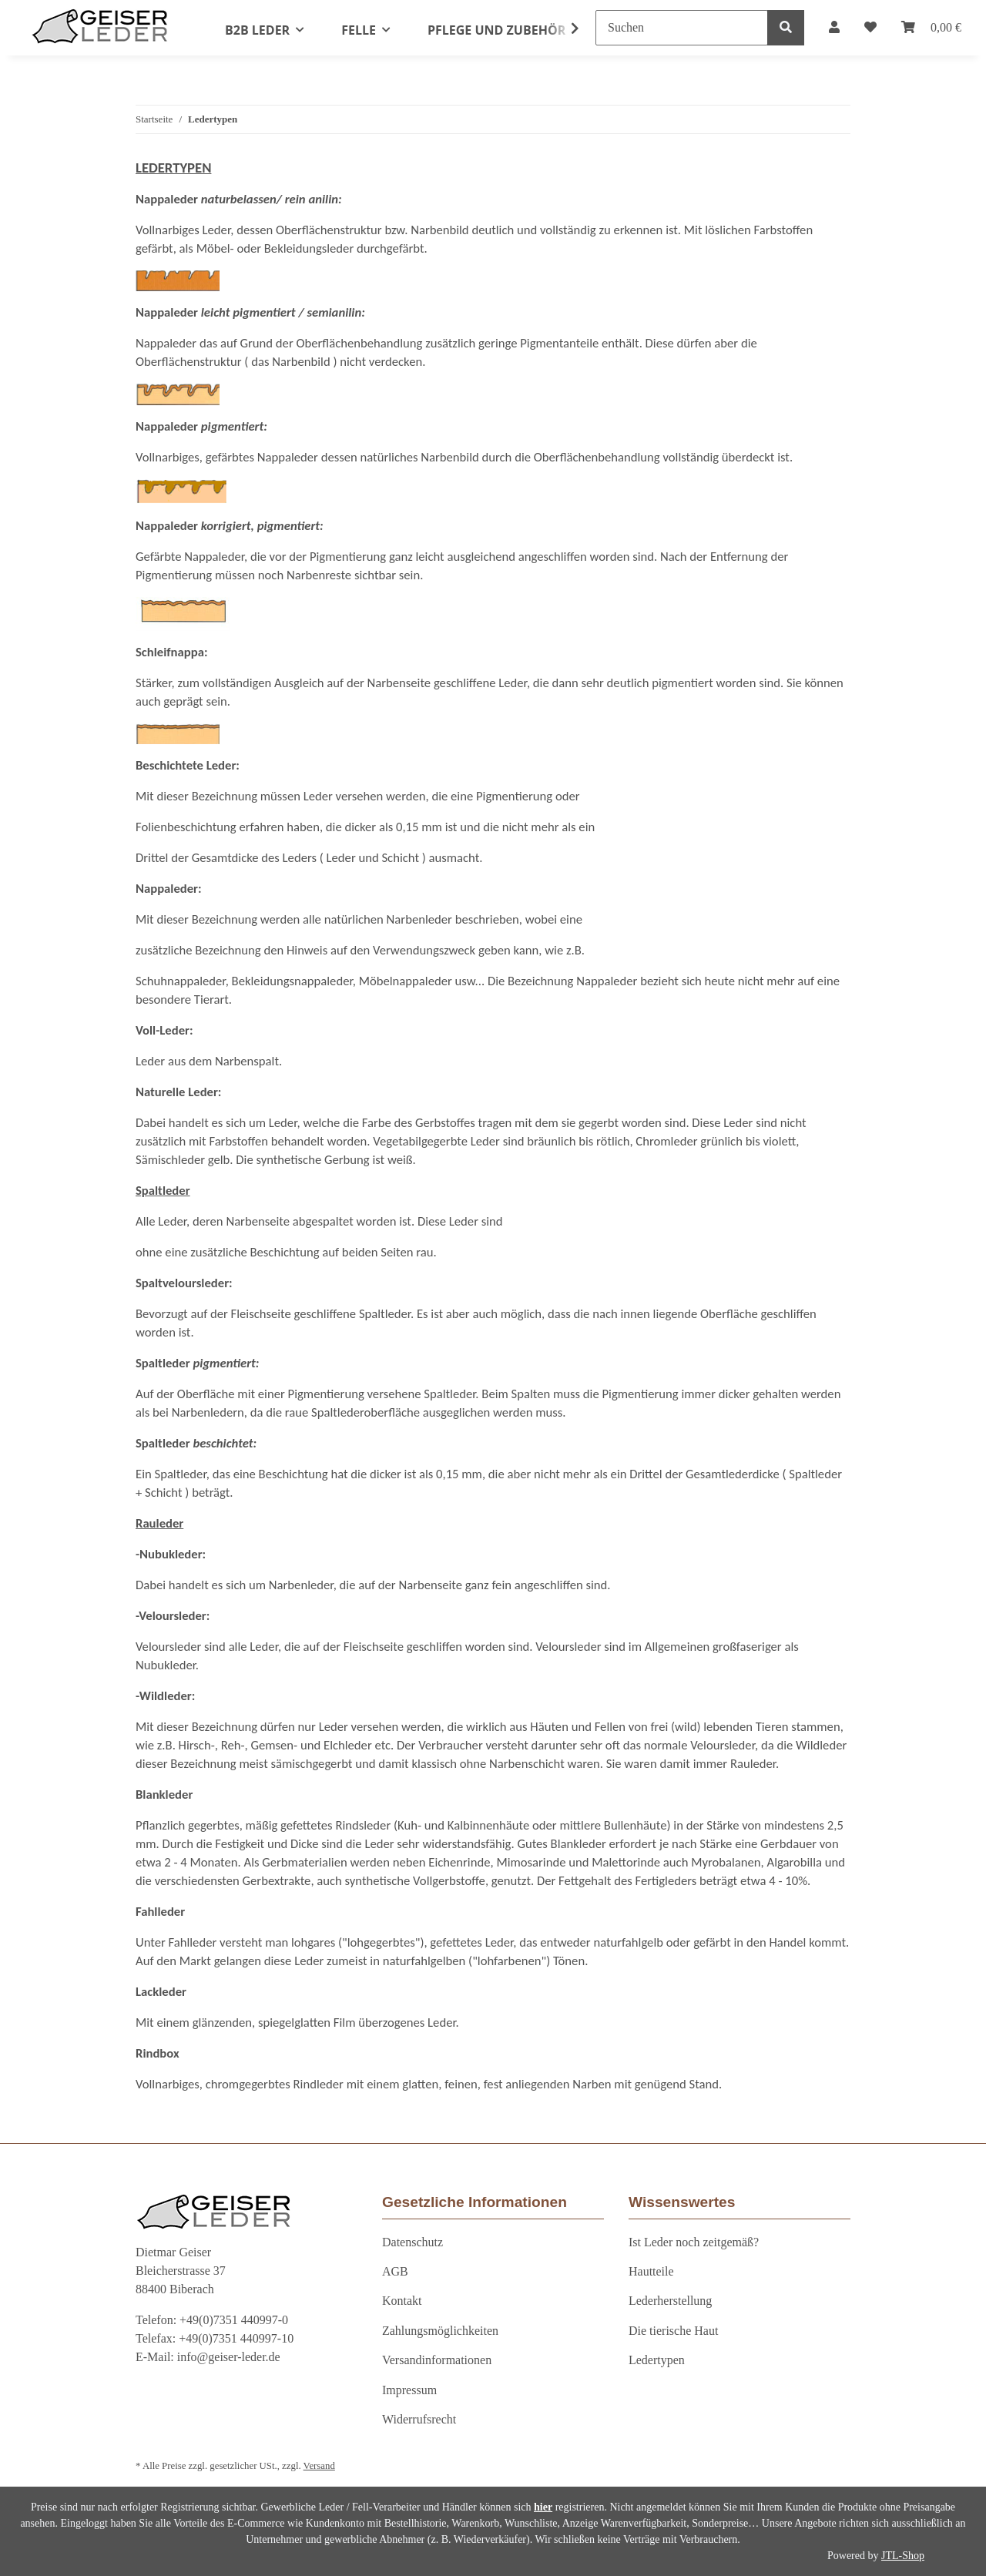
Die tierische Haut (673, 2330)
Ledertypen (657, 2359)
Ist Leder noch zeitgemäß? (694, 2242)
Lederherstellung (670, 2300)
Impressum (409, 2390)
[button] (834, 27)
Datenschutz (412, 2242)
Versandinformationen (436, 2359)
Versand (319, 2465)
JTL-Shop (902, 2555)
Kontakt (402, 2300)
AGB (395, 2271)
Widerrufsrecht (419, 2419)
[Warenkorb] (931, 27)
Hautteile (651, 2271)
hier (543, 2507)
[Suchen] (681, 27)
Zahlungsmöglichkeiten (440, 2330)
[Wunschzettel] (870, 27)
